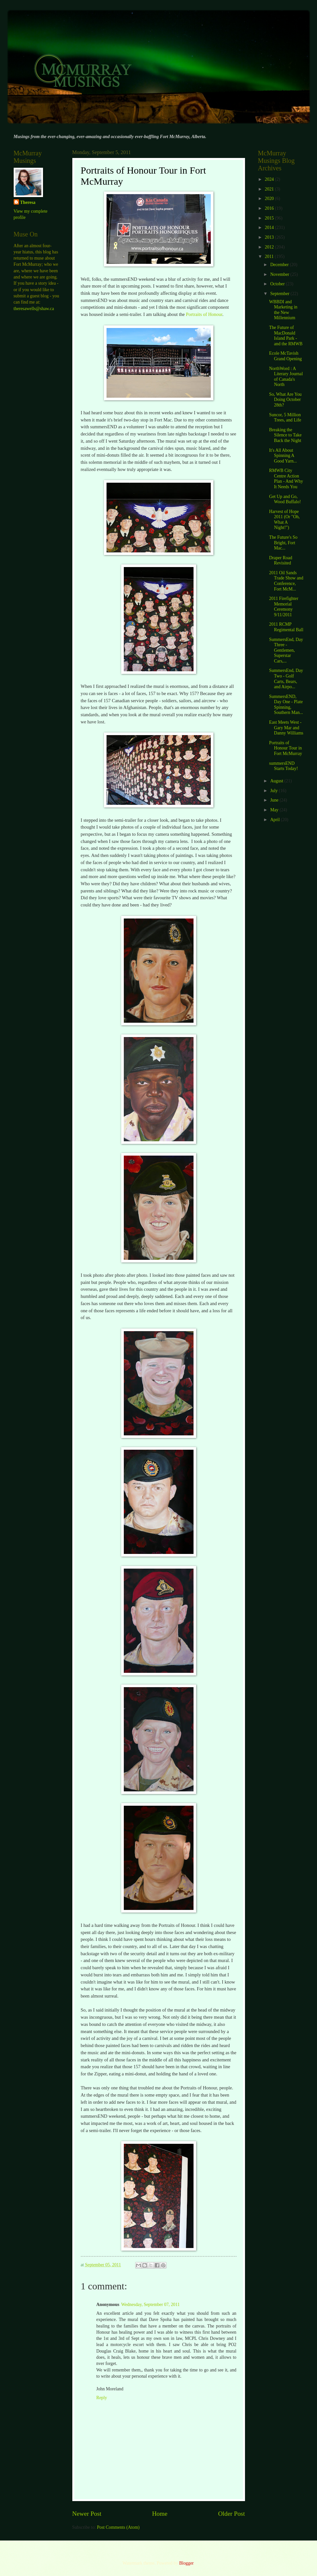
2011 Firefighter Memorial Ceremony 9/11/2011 (283, 606)
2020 (270, 198)
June (275, 800)
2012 (270, 247)
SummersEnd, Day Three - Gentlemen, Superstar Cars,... (286, 650)
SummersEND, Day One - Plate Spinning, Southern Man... (286, 704)
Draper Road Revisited (280, 560)
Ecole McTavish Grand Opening (285, 356)
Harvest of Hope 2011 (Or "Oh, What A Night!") (284, 519)
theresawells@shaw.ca (34, 308)
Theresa (28, 202)
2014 (270, 227)
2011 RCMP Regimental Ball (286, 627)
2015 (270, 218)
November (280, 274)
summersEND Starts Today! (283, 766)
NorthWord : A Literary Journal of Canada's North (286, 376)
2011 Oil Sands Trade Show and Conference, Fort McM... (286, 580)
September (280, 293)
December (280, 264)
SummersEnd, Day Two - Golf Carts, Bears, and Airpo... (286, 678)
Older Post (231, 2513)
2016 (270, 208)
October (278, 283)
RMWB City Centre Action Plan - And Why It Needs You (286, 478)
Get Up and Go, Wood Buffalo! (285, 499)
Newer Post (87, 2513)
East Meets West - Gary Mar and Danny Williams (286, 727)
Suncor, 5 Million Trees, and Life (285, 417)
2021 (270, 189)
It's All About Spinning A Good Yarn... (283, 455)
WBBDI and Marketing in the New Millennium (283, 309)
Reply (101, 2397)
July (274, 790)
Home (159, 2513)
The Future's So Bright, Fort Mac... (283, 542)
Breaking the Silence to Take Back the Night (285, 435)
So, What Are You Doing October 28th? (285, 399)
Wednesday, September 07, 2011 (150, 2304)
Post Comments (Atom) (118, 2527)
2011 (270, 256)
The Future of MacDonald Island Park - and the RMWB (285, 335)
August (277, 780)
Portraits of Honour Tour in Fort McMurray (285, 748)
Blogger (186, 2563)
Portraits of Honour (204, 314)
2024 (270, 179)
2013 (270, 237)
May (275, 809)
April (275, 819)
